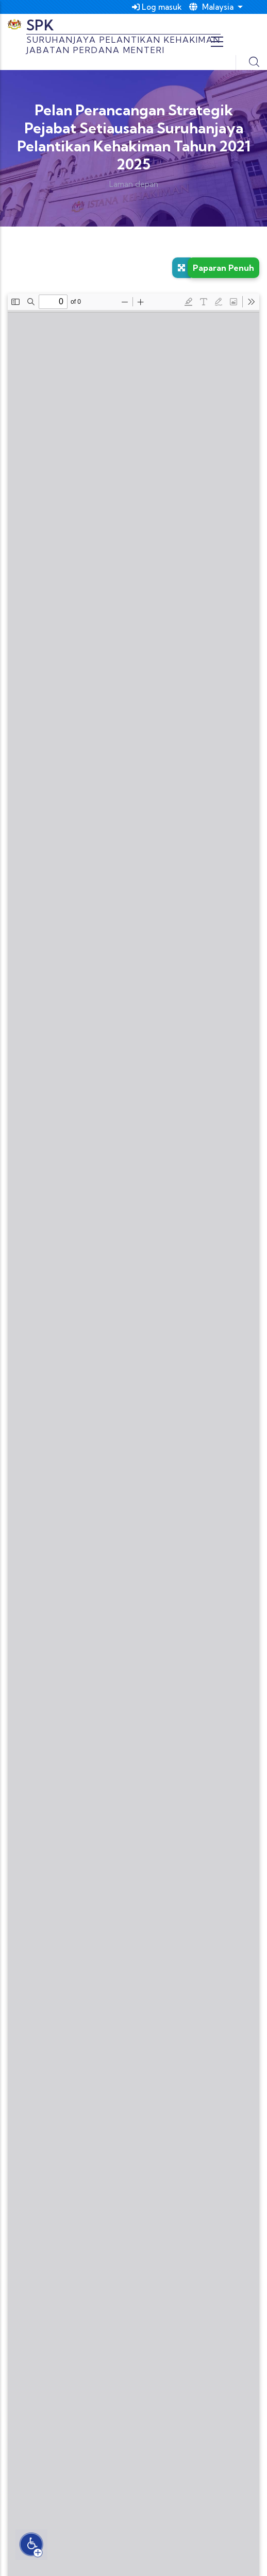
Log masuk (157, 7)
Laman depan (133, 184)
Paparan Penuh (223, 268)
